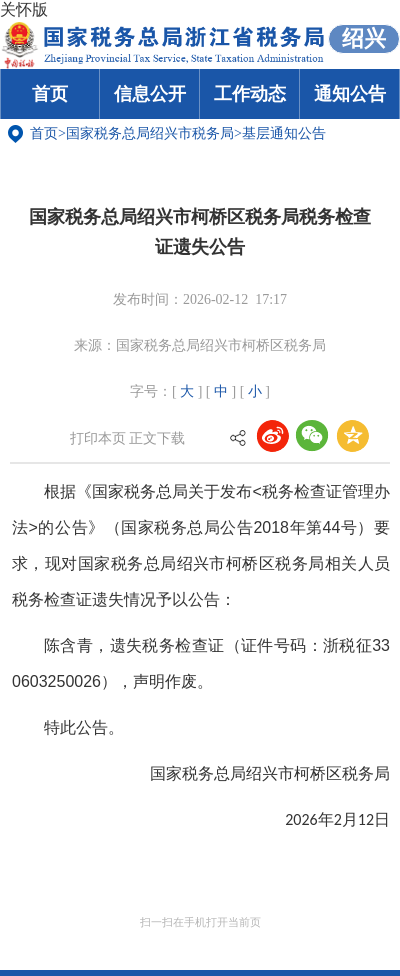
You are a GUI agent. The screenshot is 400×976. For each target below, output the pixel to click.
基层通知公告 (284, 133)
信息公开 (150, 94)
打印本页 (98, 438)
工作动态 (250, 94)
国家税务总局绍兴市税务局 (150, 133)
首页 (50, 94)
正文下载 (157, 438)
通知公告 (350, 94)
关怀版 (24, 9)
